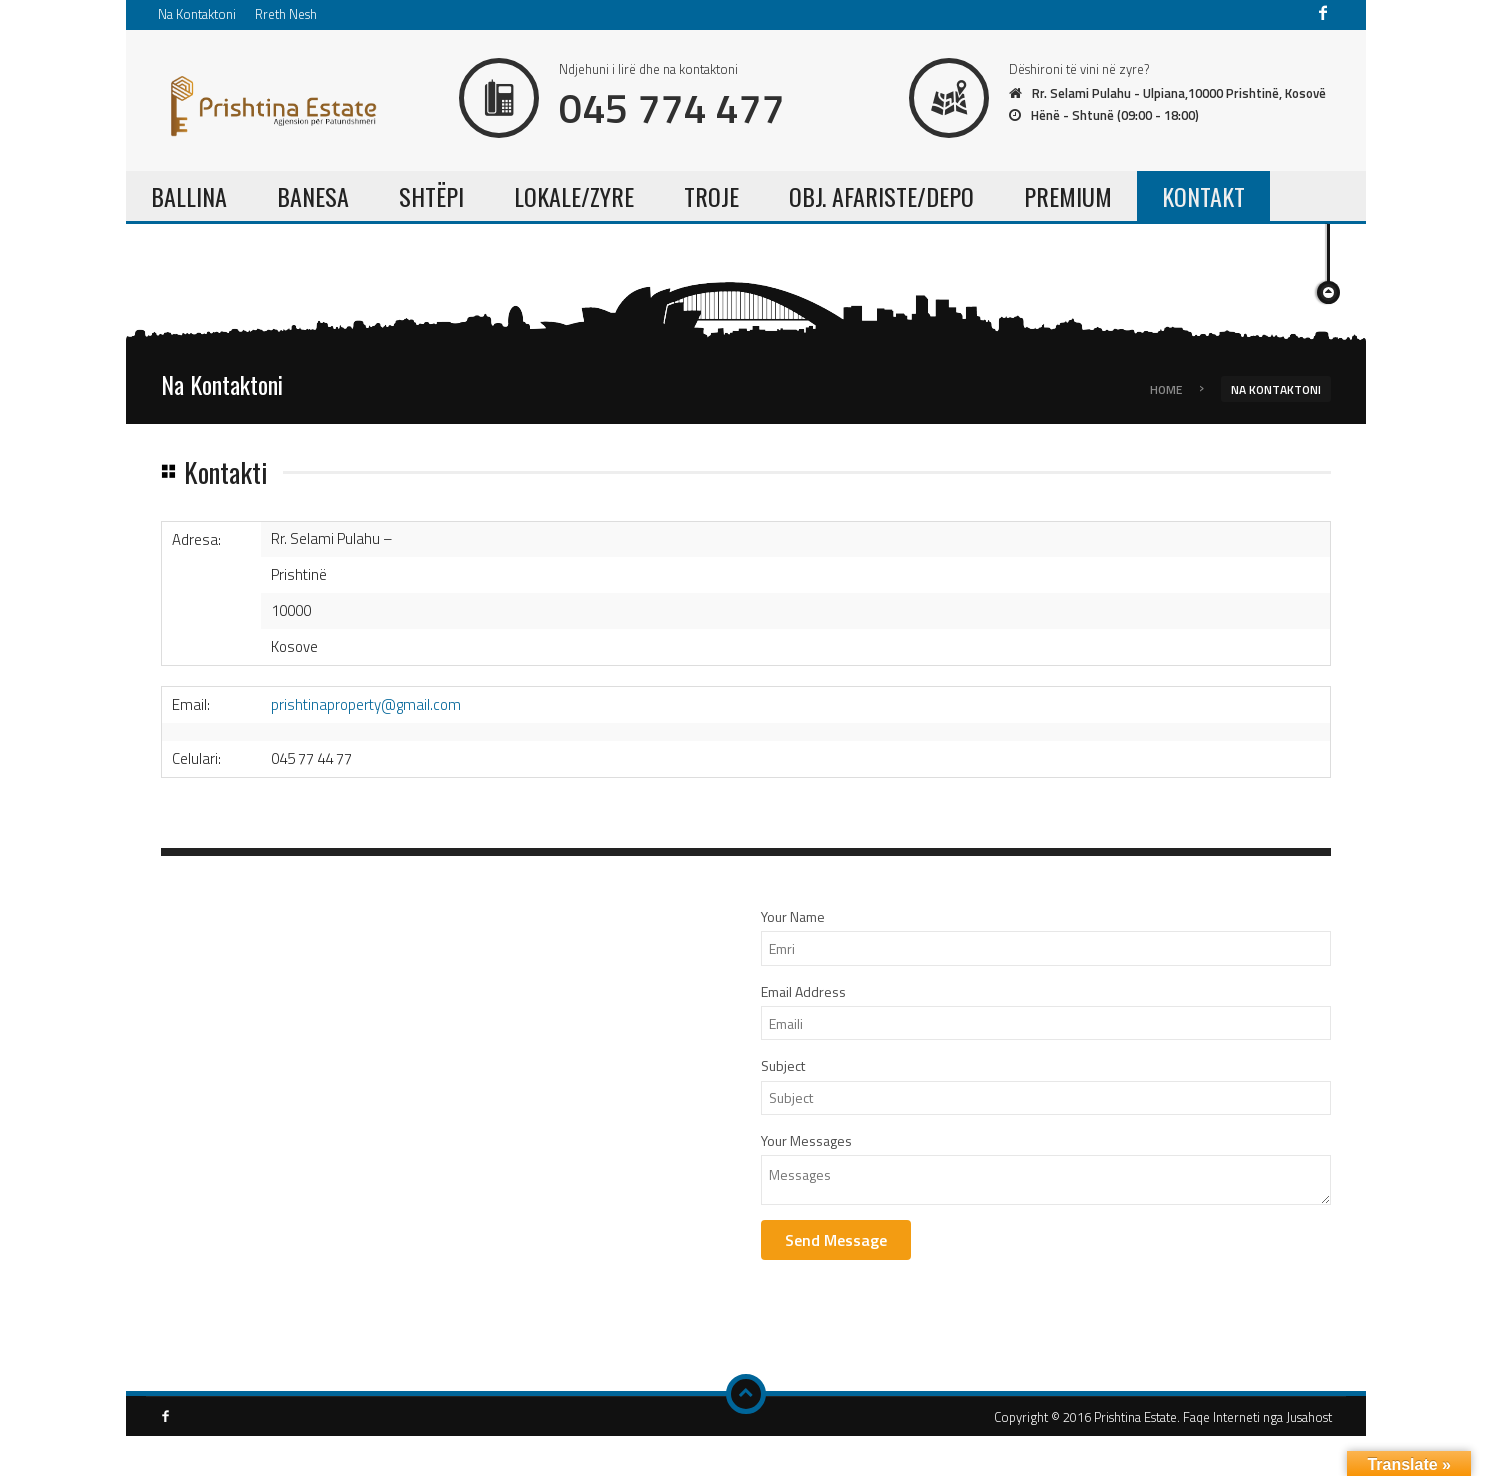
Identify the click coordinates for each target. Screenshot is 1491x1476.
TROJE (711, 196)
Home (1166, 388)
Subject (783, 1065)
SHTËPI (431, 196)
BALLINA (189, 196)
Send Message (836, 1240)
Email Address (803, 991)
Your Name (793, 916)
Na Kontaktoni (197, 14)
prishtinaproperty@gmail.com (366, 704)
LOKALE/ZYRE (574, 196)
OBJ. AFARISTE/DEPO (881, 196)
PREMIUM (1068, 196)
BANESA (313, 196)
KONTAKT (1203, 196)
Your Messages (806, 1140)
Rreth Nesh (286, 14)
